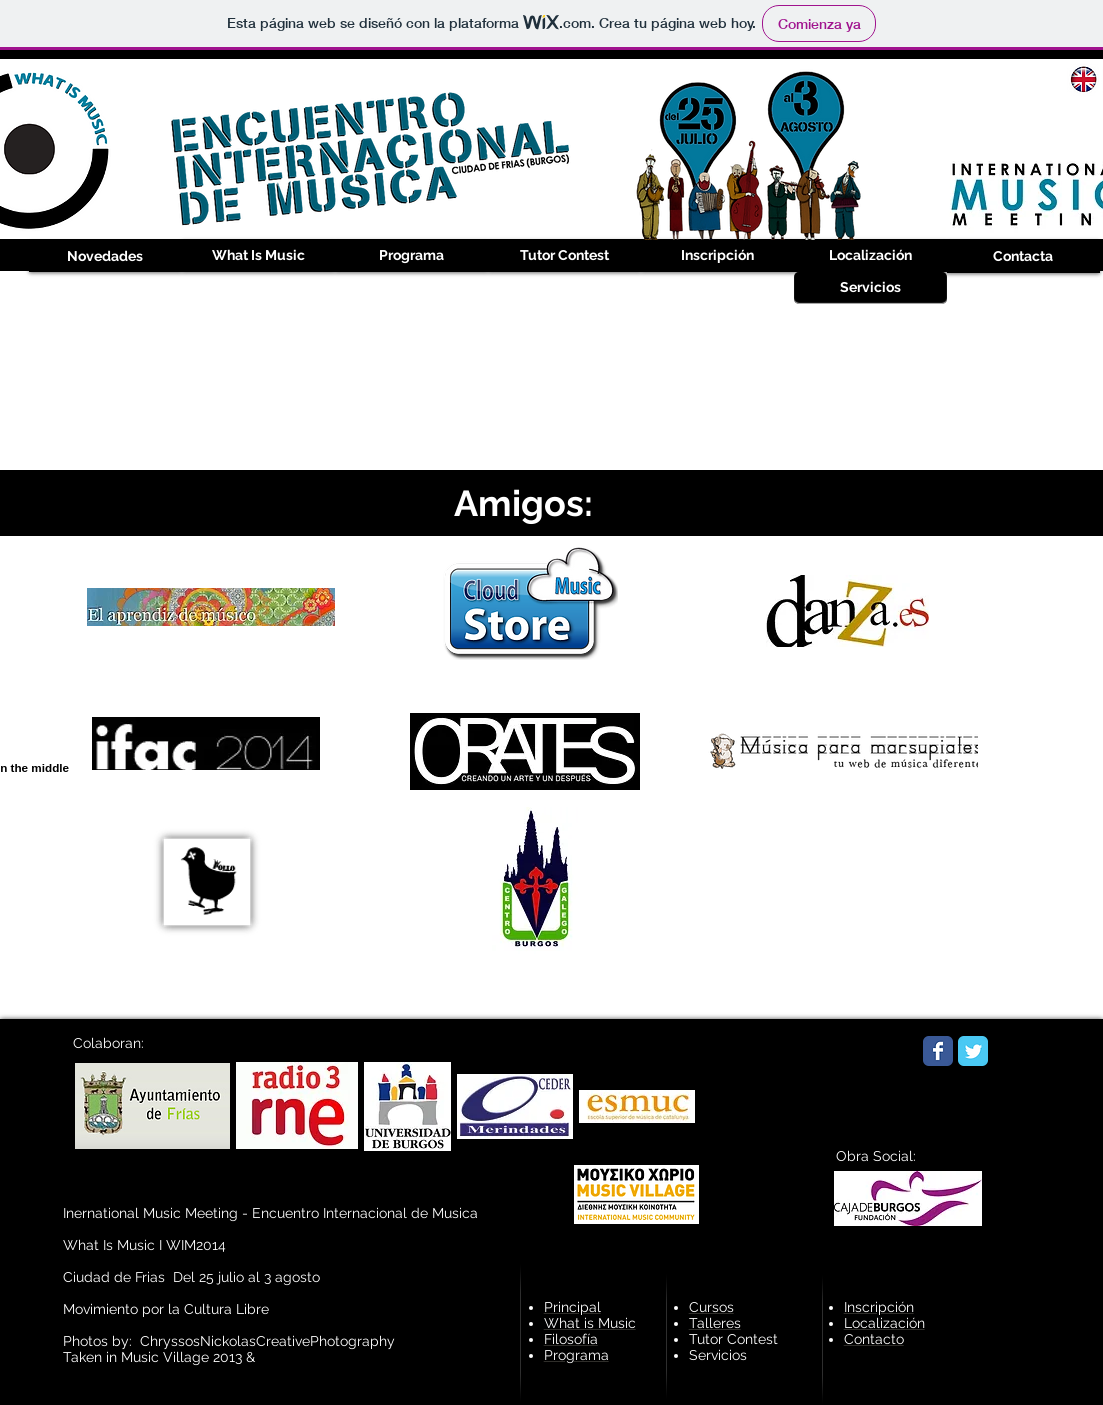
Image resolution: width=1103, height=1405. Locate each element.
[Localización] (870, 256)
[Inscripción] (717, 256)
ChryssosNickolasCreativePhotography (267, 1341)
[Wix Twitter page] (973, 1051)
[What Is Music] (258, 256)
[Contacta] (1023, 256)
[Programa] (411, 256)
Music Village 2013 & (190, 1357)
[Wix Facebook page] (938, 1051)
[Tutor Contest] (564, 256)
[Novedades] (105, 256)
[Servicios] (870, 288)
